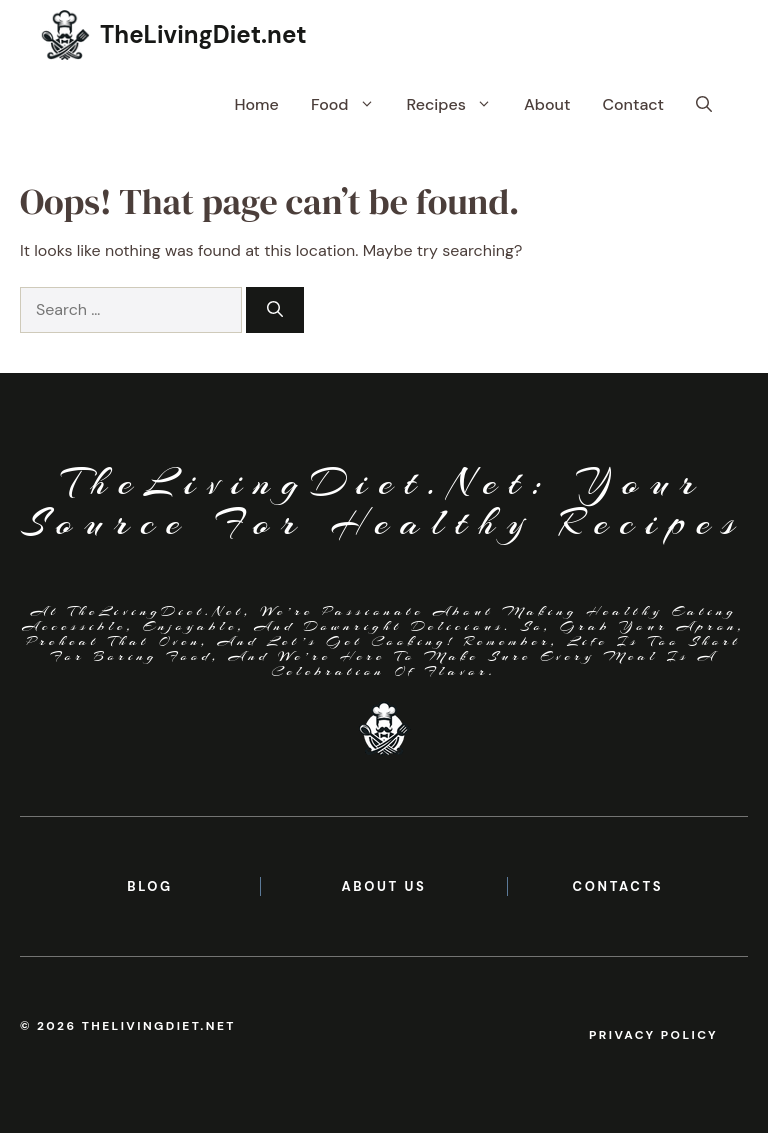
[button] (704, 105)
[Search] (275, 310)
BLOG (149, 886)
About (547, 104)
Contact (633, 104)
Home (256, 104)
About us (384, 886)
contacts (618, 886)
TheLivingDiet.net (203, 34)
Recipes (457, 105)
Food (351, 105)
